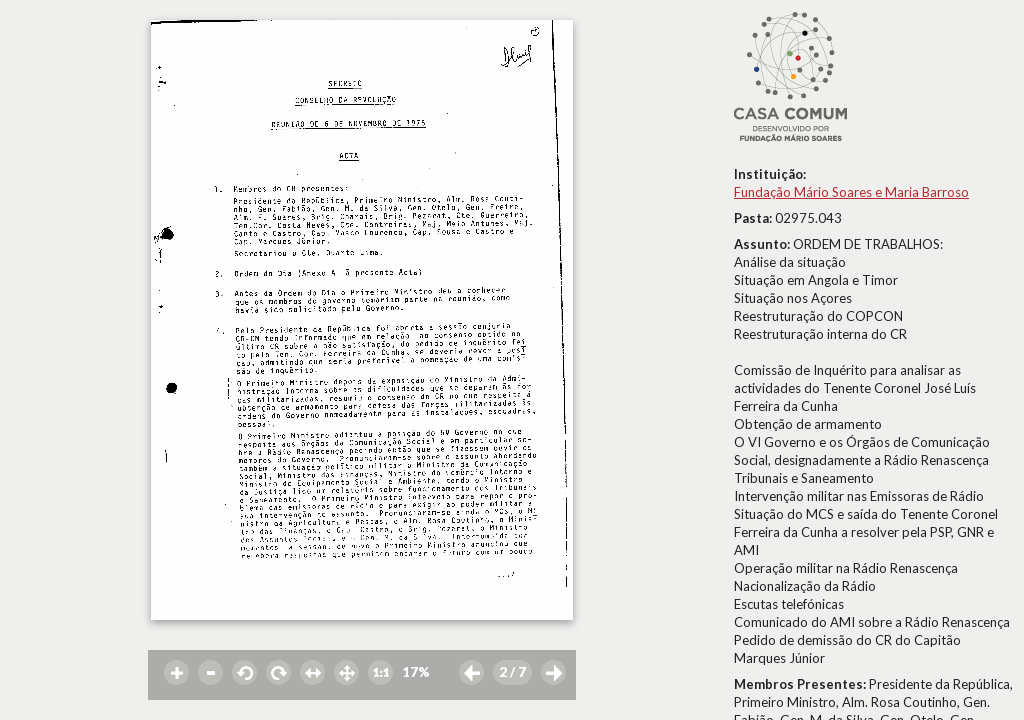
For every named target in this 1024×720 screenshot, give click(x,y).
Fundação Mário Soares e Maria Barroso (851, 192)
